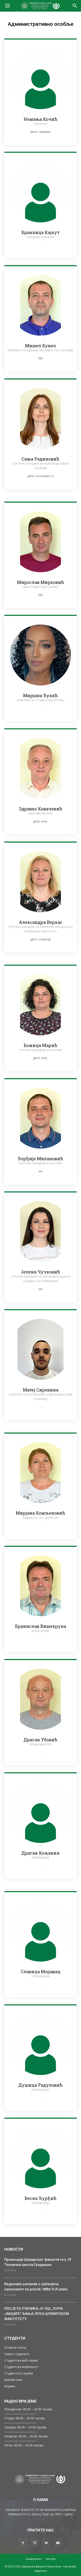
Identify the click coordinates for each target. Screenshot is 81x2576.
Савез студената (16, 2354)
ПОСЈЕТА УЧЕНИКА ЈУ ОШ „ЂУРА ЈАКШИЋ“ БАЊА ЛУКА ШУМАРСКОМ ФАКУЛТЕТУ (36, 2313)
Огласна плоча (15, 2347)
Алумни (9, 2386)
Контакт (51, 2559)
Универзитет (33, 2559)
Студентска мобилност (21, 2367)
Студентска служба (18, 2373)
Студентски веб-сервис (21, 2360)
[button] (75, 6)
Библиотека (13, 2380)
